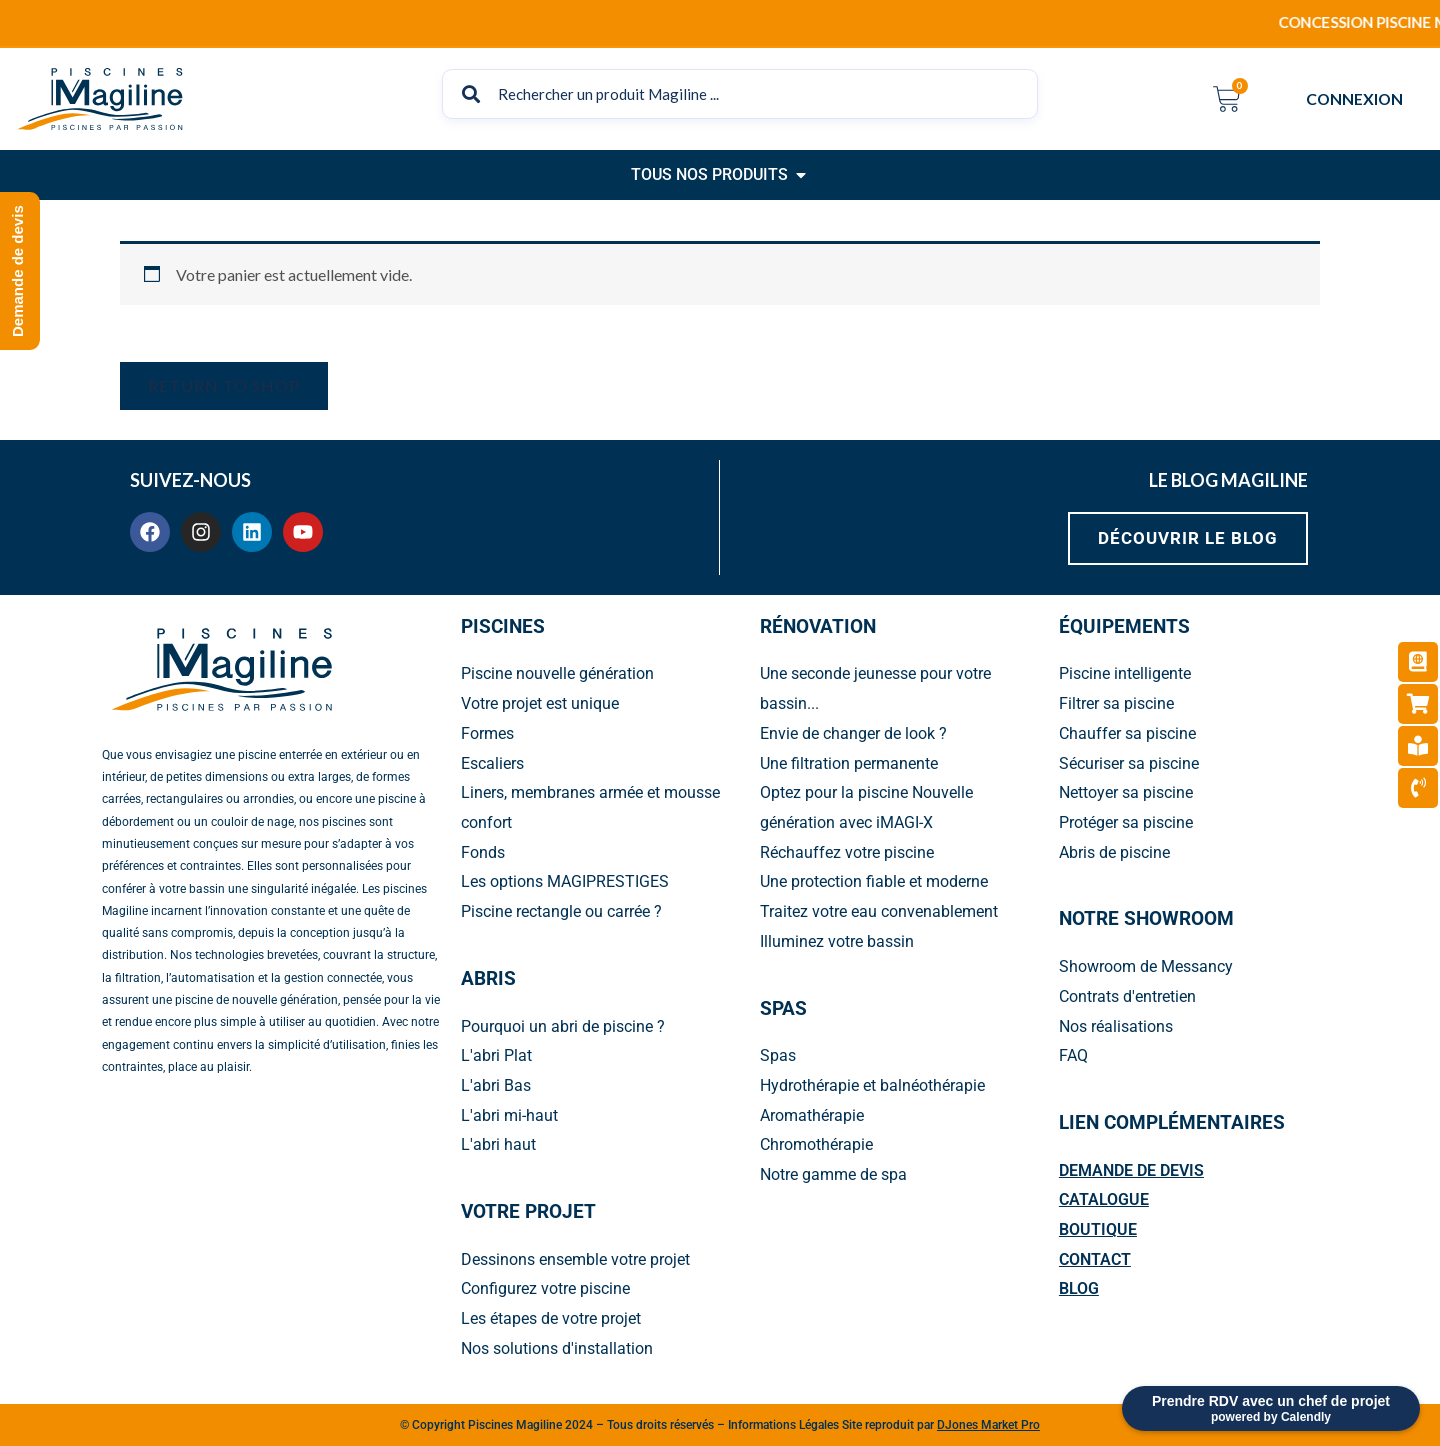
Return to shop (224, 385)
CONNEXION (1359, 99)
